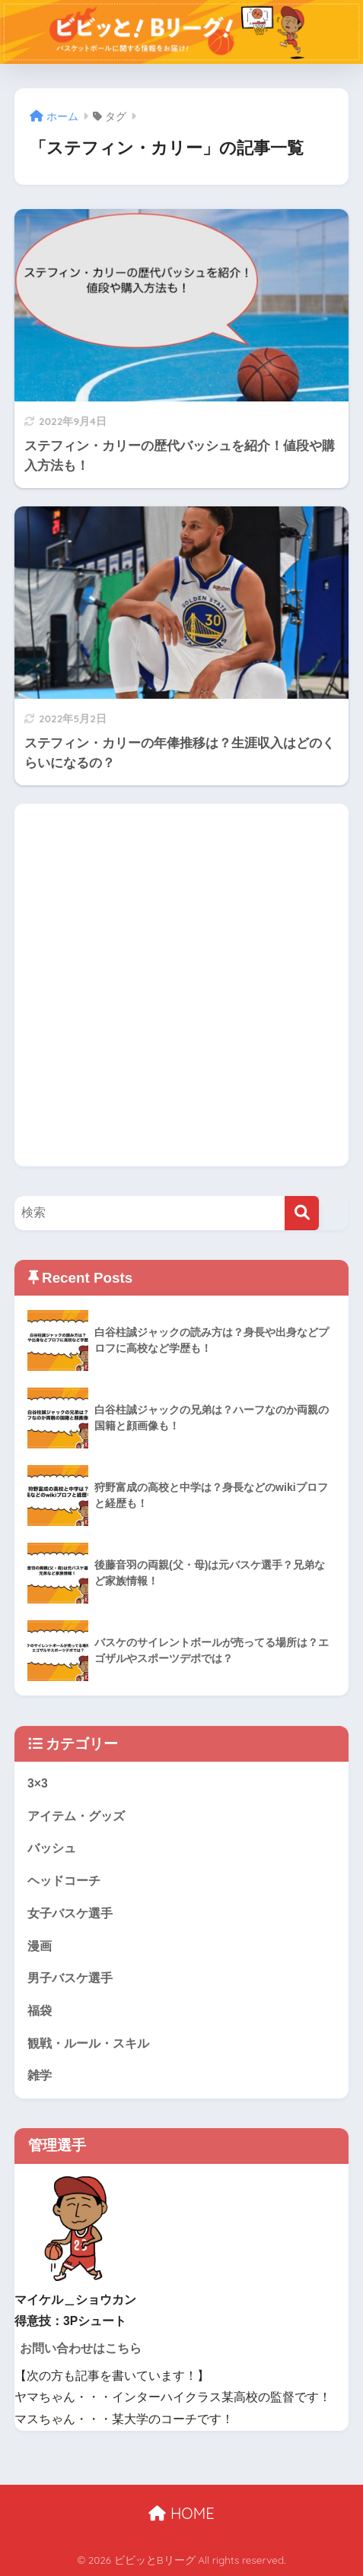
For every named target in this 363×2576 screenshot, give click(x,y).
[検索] (302, 1213)
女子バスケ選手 (70, 1913)
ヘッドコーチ (63, 1880)
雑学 (39, 2075)
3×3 (37, 1783)
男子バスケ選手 (70, 1978)
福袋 (39, 2010)
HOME (181, 2513)
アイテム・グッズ (76, 1816)
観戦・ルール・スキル (88, 2043)
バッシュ (51, 1848)
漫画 (39, 1946)
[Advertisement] (181, 985)
